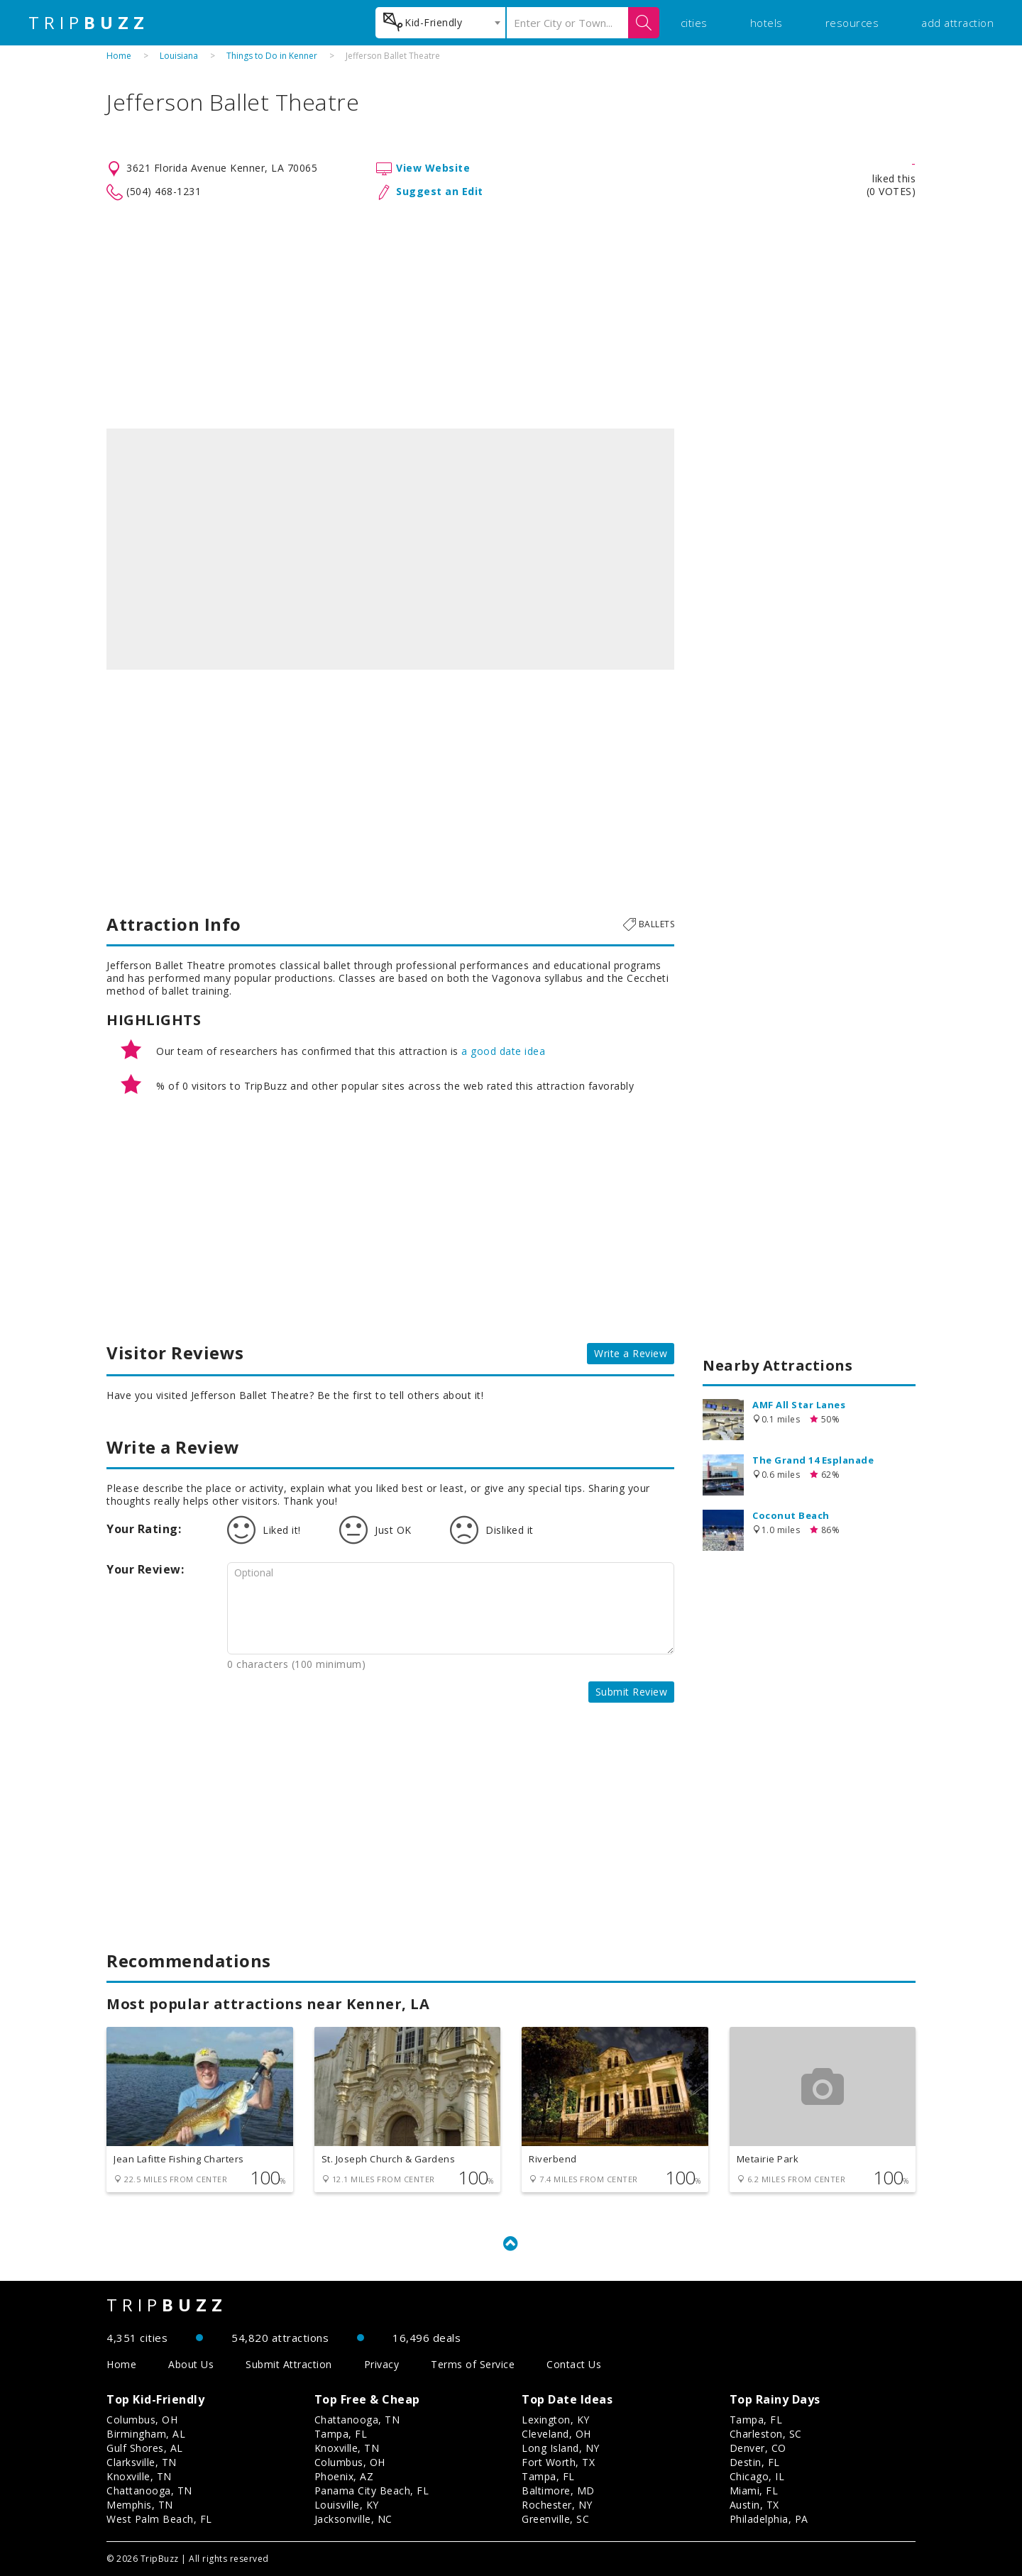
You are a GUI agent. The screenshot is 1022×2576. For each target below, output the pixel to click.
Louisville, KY (346, 2504)
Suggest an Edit (439, 191)
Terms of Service (473, 2364)
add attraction (957, 23)
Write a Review (630, 1353)
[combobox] (440, 22)
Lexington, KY (556, 2419)
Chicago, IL (757, 2476)
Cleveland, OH (556, 2433)
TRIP (88, 22)
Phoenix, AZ (344, 2476)
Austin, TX (754, 2504)
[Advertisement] (511, 315)
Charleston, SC (766, 2433)
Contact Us (573, 2364)
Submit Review (631, 1691)
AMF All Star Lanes (798, 1404)
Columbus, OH (141, 2419)
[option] (390, 549)
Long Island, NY (561, 2448)
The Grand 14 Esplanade (813, 1460)
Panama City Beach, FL (371, 2490)
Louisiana (179, 56)
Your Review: (145, 1569)
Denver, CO (758, 2448)
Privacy (382, 2364)
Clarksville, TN (141, 2462)
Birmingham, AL (145, 2433)
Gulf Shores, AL (144, 2448)
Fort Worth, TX (558, 2462)
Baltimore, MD (558, 2490)
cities (694, 23)
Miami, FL (754, 2490)
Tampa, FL (341, 2433)
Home (118, 56)
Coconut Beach (791, 1515)
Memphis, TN (139, 2504)
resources (852, 23)
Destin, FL (755, 2462)
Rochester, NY (557, 2504)
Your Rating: (143, 1529)
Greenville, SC (555, 2519)
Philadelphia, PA (769, 2519)
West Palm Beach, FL (159, 2519)
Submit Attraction (289, 2364)
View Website (433, 168)
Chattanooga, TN (149, 2490)
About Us (191, 2364)
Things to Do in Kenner (271, 56)
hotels (766, 23)
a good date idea (503, 1051)
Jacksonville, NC (353, 2519)
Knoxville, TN (139, 2476)
